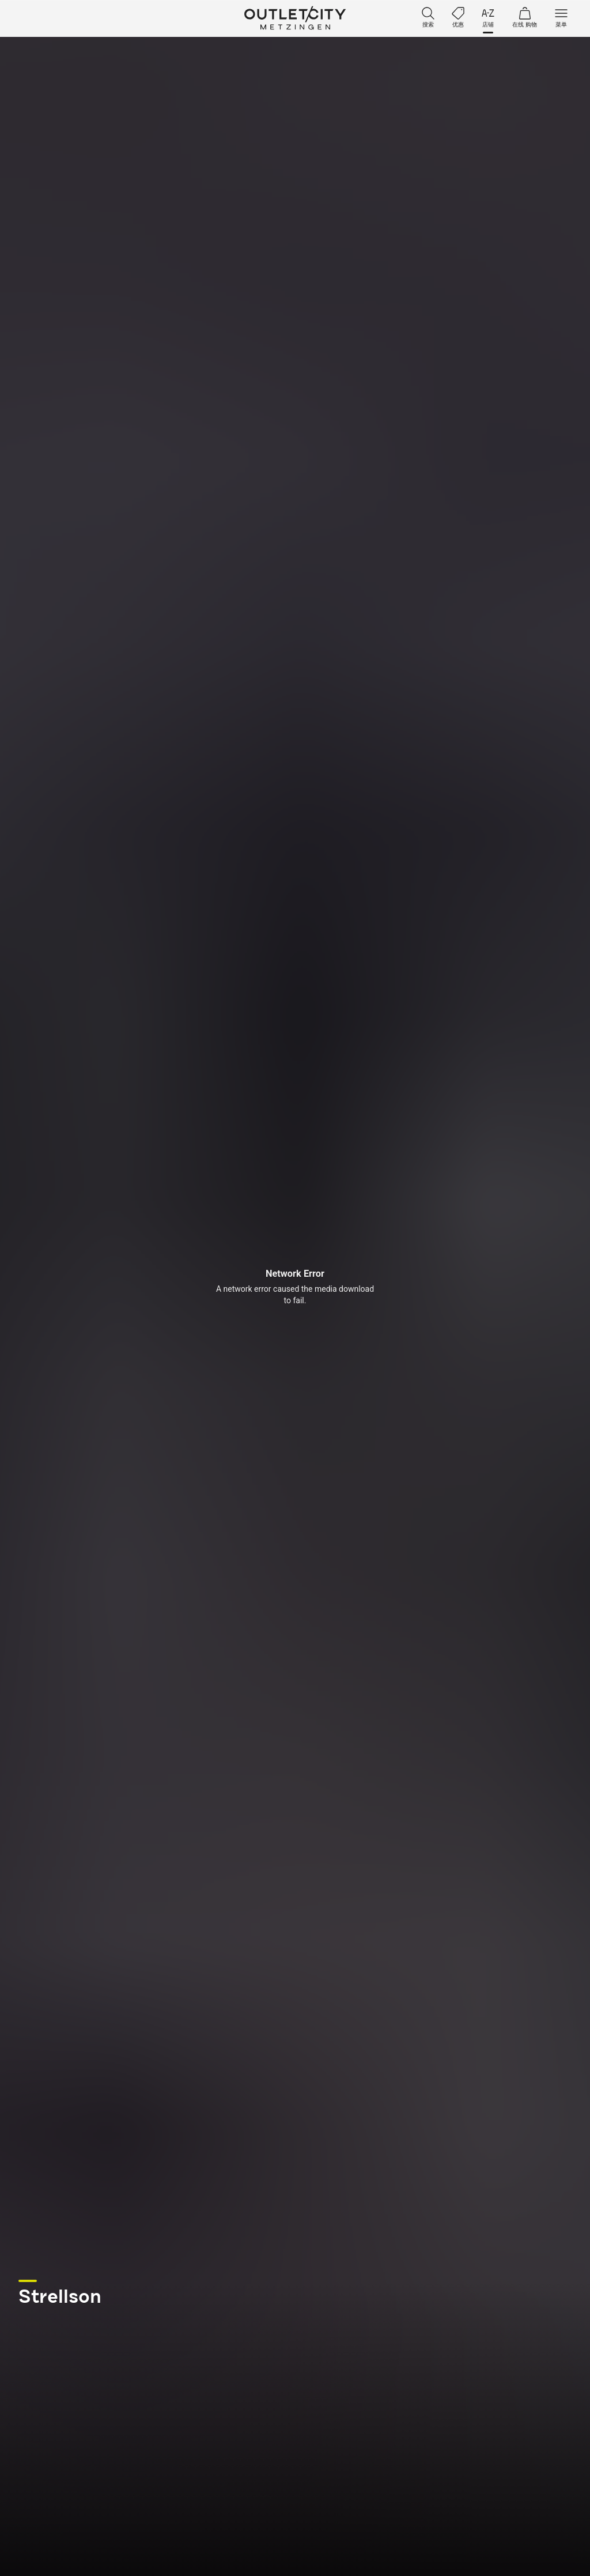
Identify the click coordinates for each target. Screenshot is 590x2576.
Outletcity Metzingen (295, 18)
